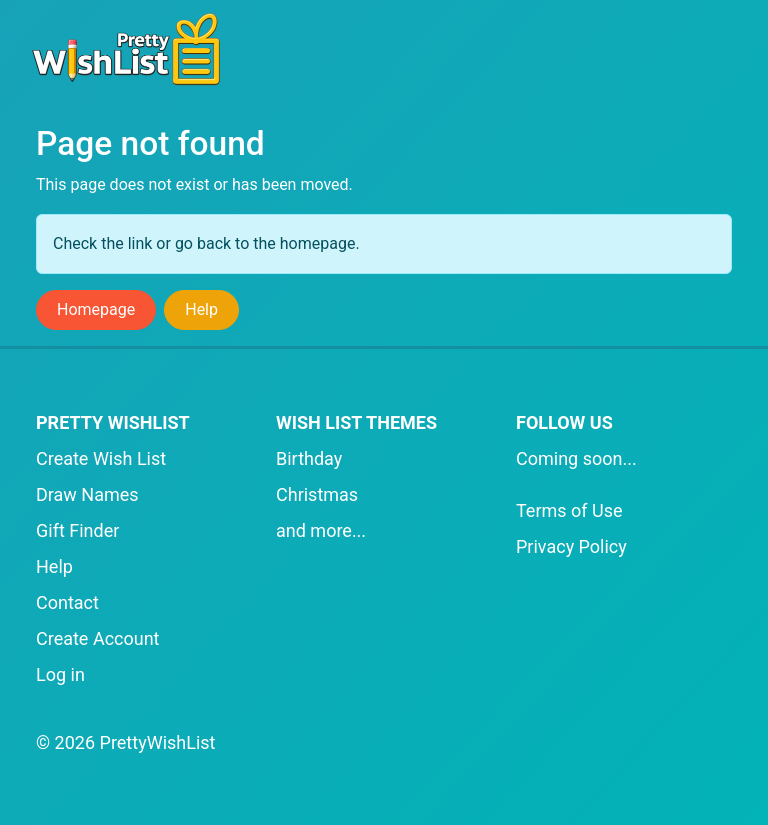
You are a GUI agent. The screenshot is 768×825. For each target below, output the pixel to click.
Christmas (317, 494)
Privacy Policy (571, 546)
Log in (60, 674)
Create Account (98, 638)
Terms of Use (569, 510)
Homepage (96, 309)
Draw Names (87, 494)
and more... (321, 530)
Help (201, 309)
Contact (67, 602)
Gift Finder (77, 530)
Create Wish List (101, 458)
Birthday (309, 458)
